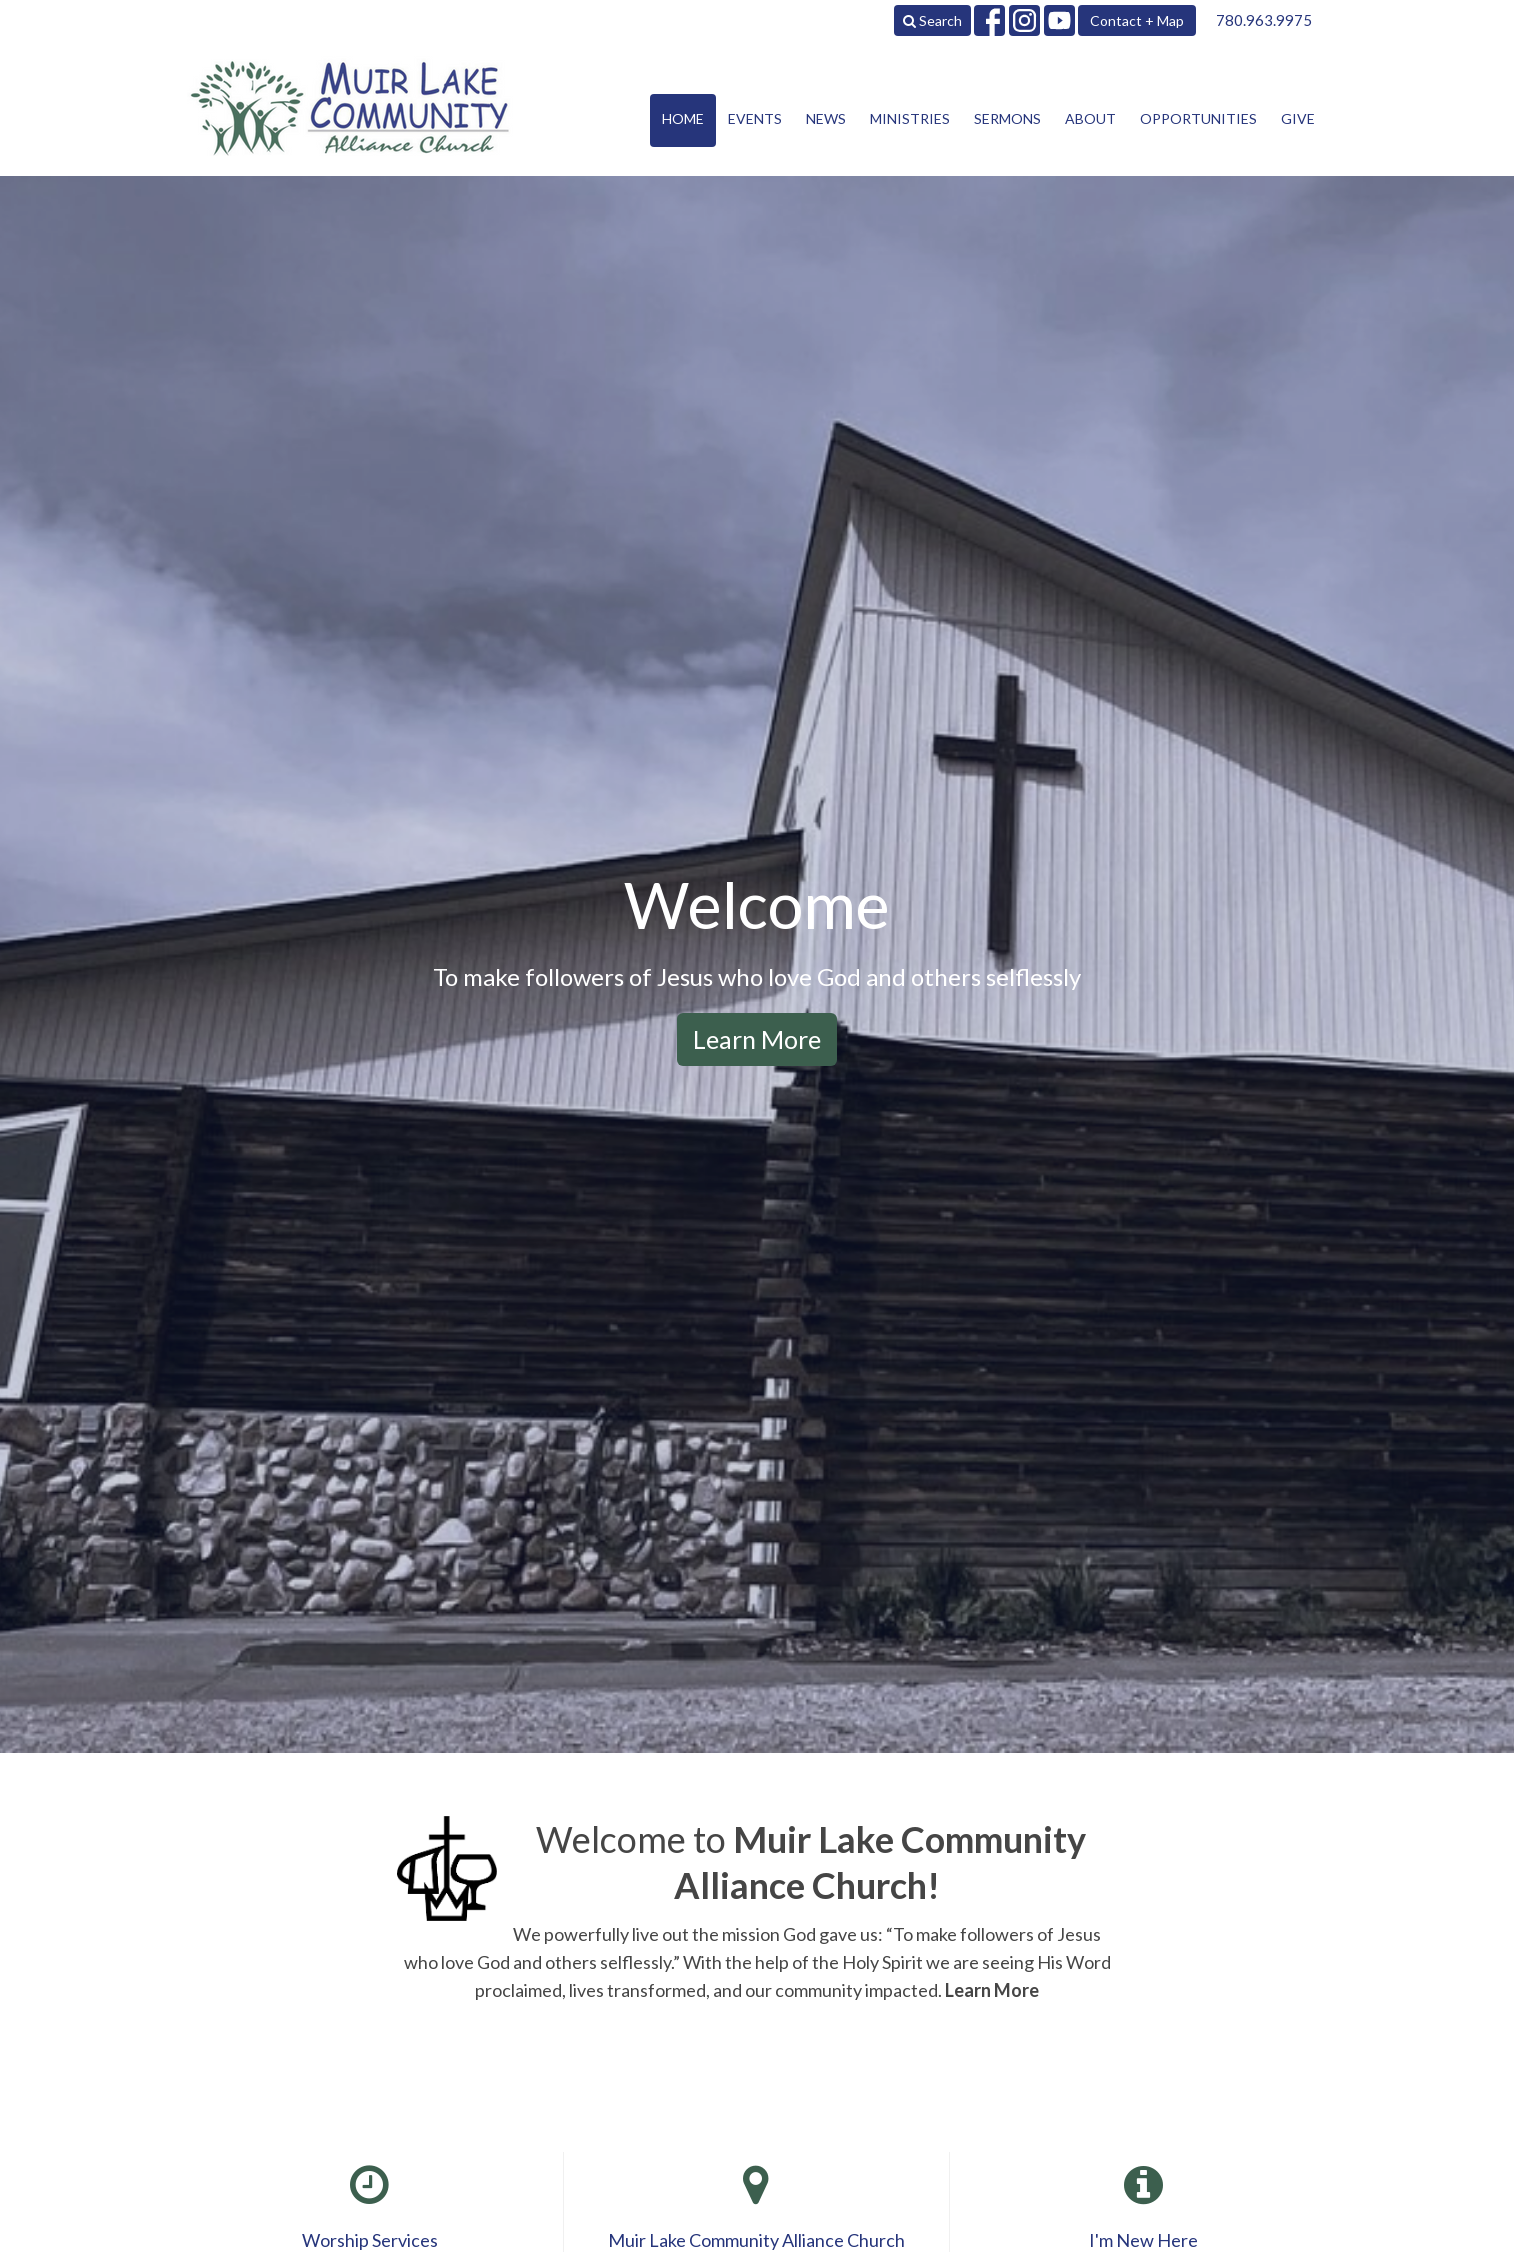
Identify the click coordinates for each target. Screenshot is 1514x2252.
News (826, 118)
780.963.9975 (1264, 20)
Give (1298, 118)
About (1090, 118)
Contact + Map (1137, 20)
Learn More (757, 1039)
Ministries (910, 118)
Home (683, 118)
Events (755, 118)
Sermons (1007, 118)
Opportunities (1198, 118)
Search (932, 20)
